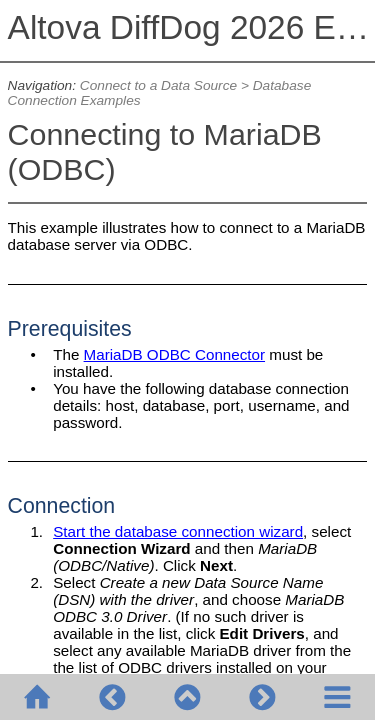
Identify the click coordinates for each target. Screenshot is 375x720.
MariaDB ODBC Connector (174, 354)
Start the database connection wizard (178, 531)
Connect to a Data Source (158, 85)
